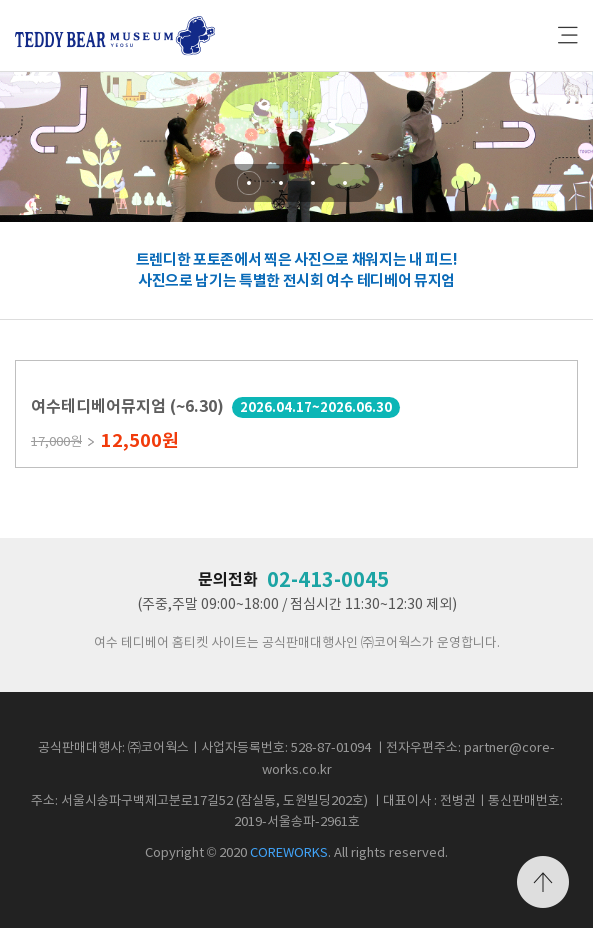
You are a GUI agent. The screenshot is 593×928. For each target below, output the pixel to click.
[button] (249, 183)
